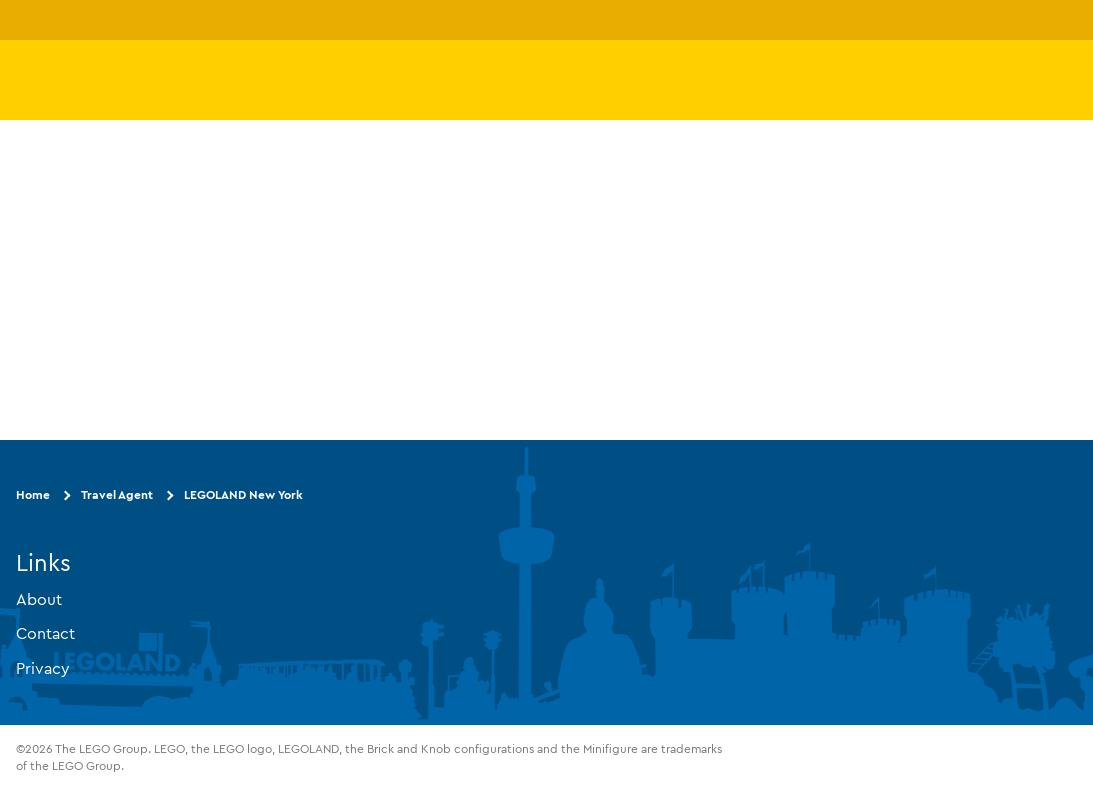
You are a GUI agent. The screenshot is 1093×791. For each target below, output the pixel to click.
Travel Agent (117, 494)
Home (33, 494)
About (39, 599)
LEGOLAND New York (243, 494)
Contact (45, 633)
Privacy (43, 668)
